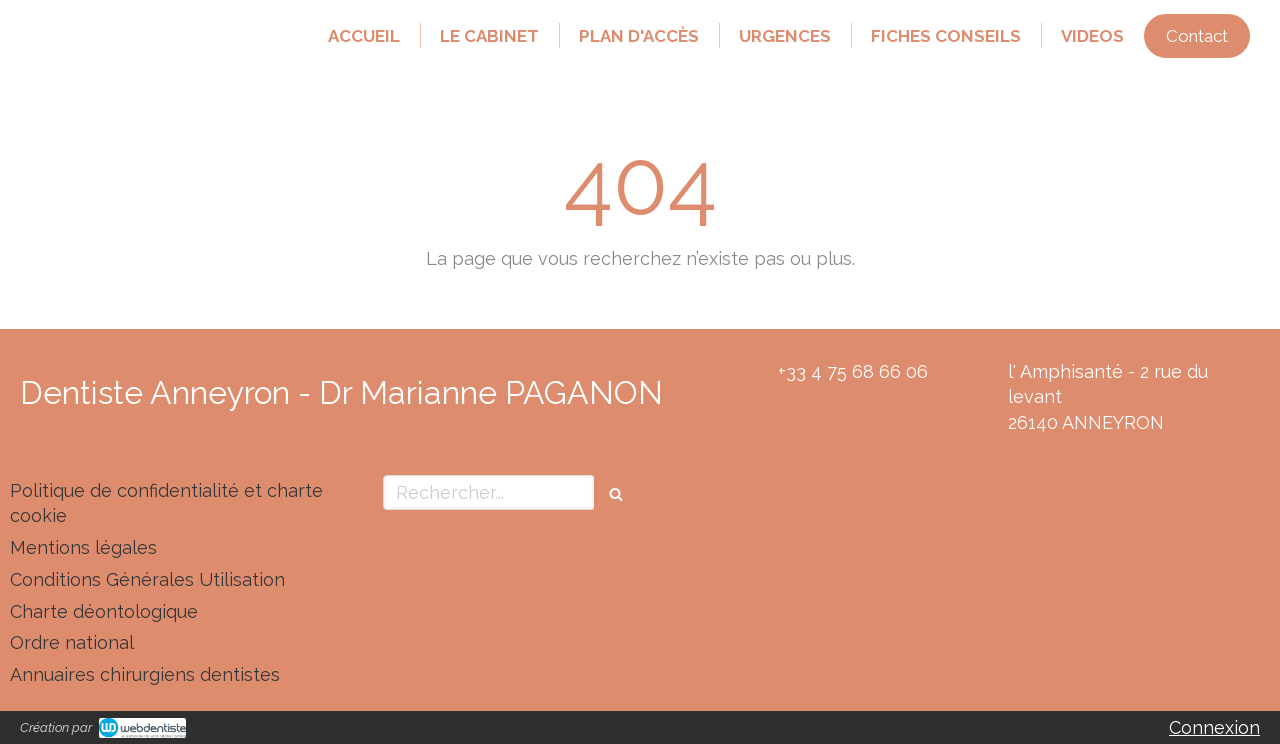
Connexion (1214, 727)
